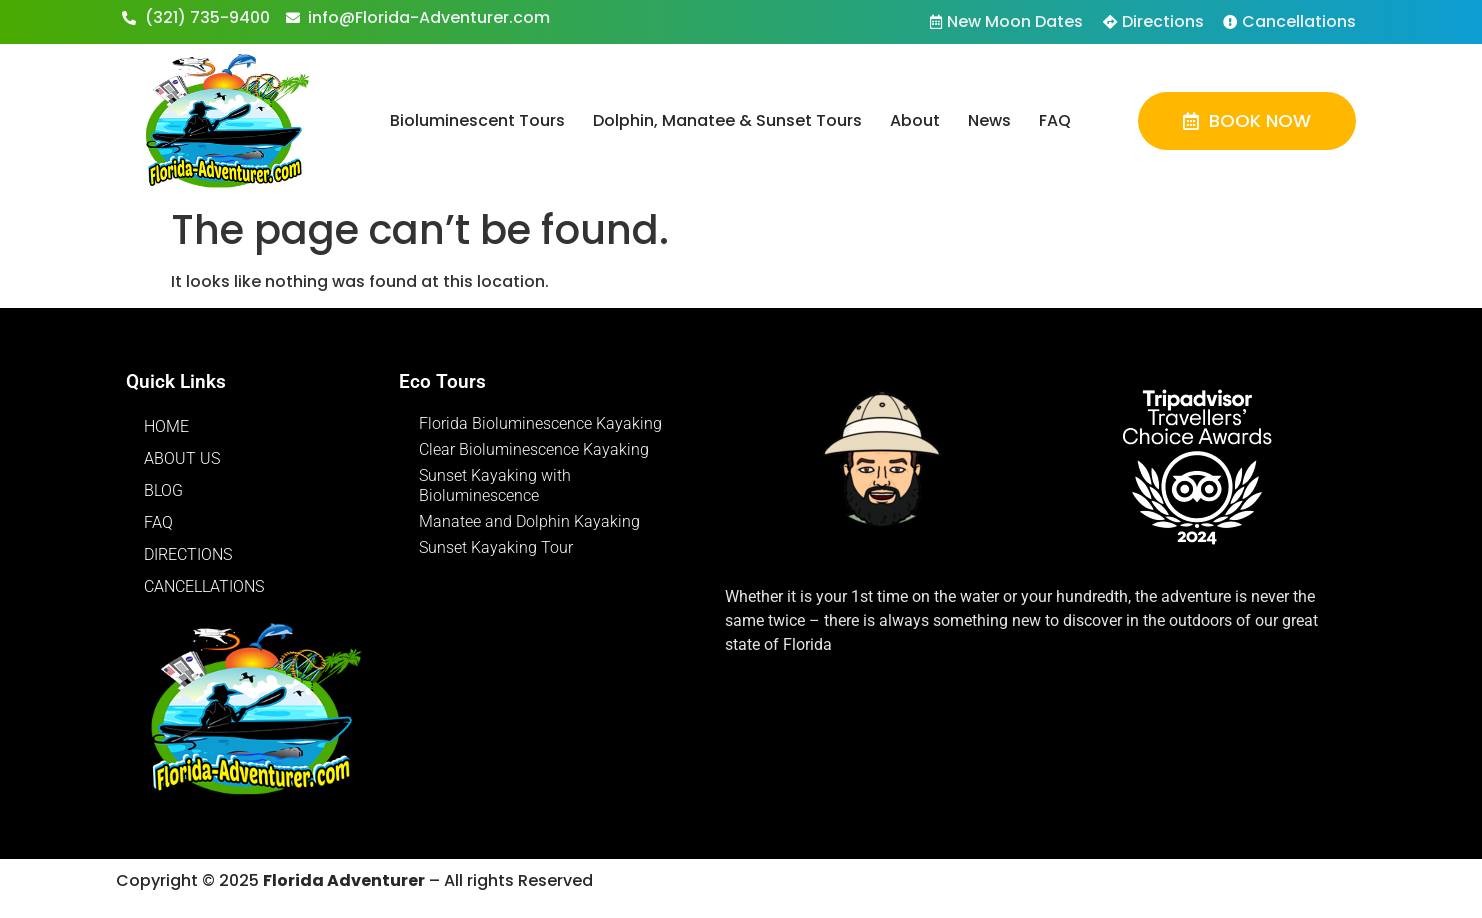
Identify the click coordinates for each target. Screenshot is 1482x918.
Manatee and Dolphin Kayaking (529, 521)
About (915, 120)
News (989, 120)
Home (166, 426)
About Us (182, 458)
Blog (163, 490)
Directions (188, 554)
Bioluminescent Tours (477, 120)
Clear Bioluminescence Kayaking (534, 449)
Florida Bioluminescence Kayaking (540, 423)
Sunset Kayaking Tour (496, 547)
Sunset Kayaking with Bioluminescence (495, 485)
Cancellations (204, 586)
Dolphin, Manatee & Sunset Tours (727, 120)
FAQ (1055, 120)
